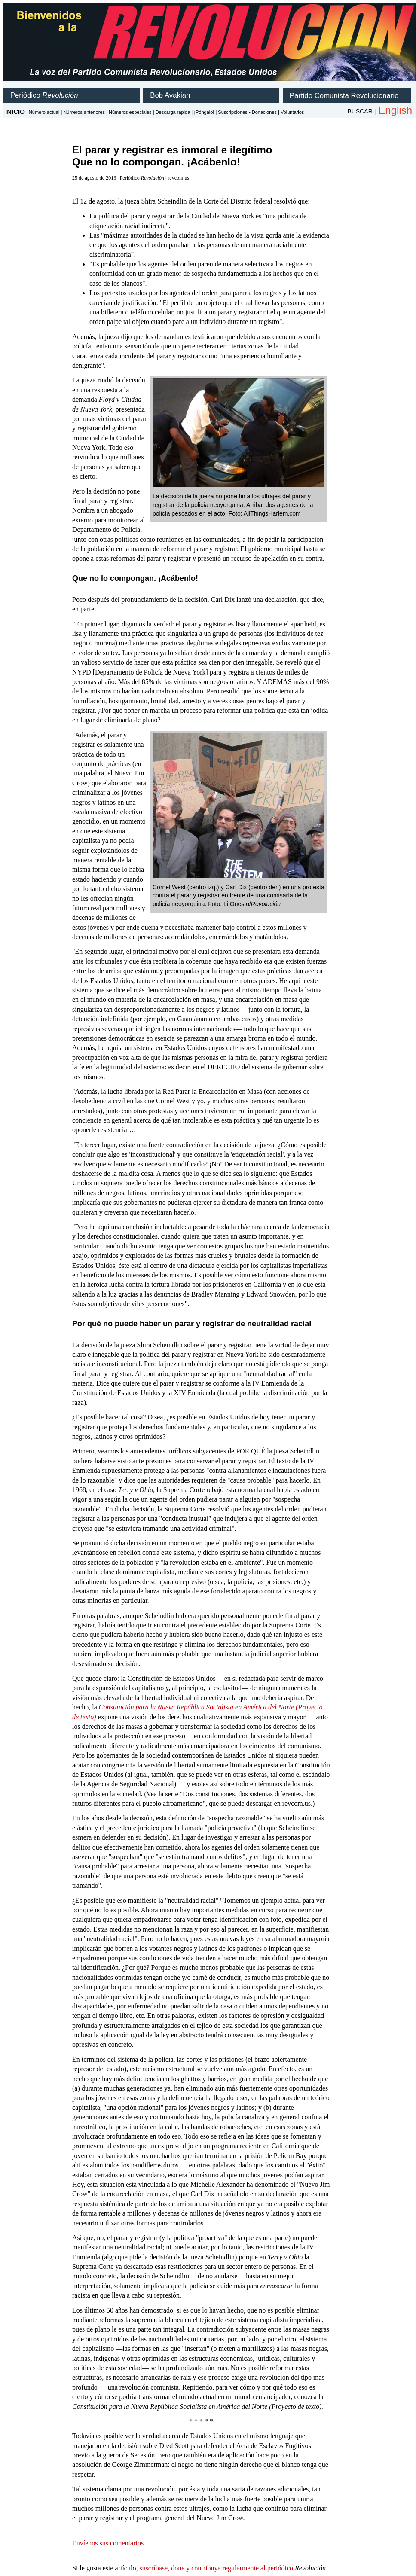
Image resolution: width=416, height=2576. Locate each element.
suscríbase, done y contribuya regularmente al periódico (216, 2568)
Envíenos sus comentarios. (108, 2543)
